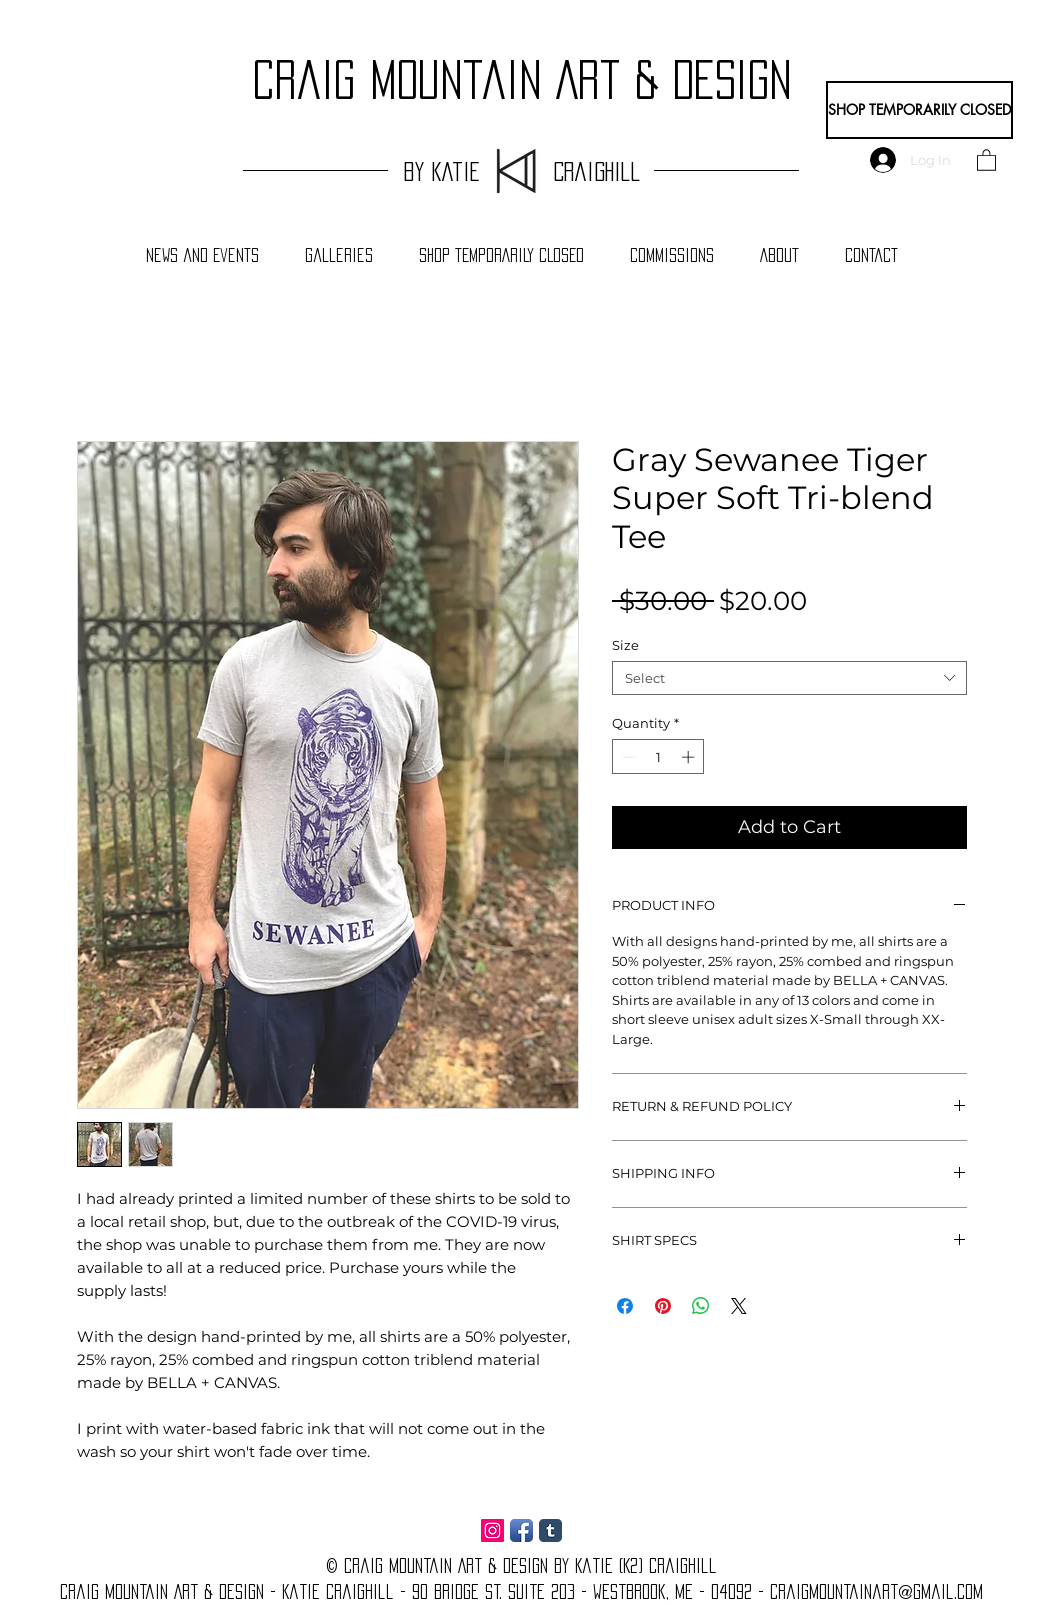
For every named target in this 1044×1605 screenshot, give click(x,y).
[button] (986, 159)
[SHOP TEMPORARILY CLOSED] (919, 110)
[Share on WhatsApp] (701, 1306)
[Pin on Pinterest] (663, 1306)
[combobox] (789, 678)
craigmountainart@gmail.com (876, 1592)
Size (625, 645)
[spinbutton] (658, 757)
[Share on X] (739, 1306)
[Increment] (690, 757)
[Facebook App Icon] (521, 1530)
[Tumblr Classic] (550, 1530)
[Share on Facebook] (625, 1306)
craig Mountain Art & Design (522, 80)
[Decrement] (627, 757)
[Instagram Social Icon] (492, 1530)
